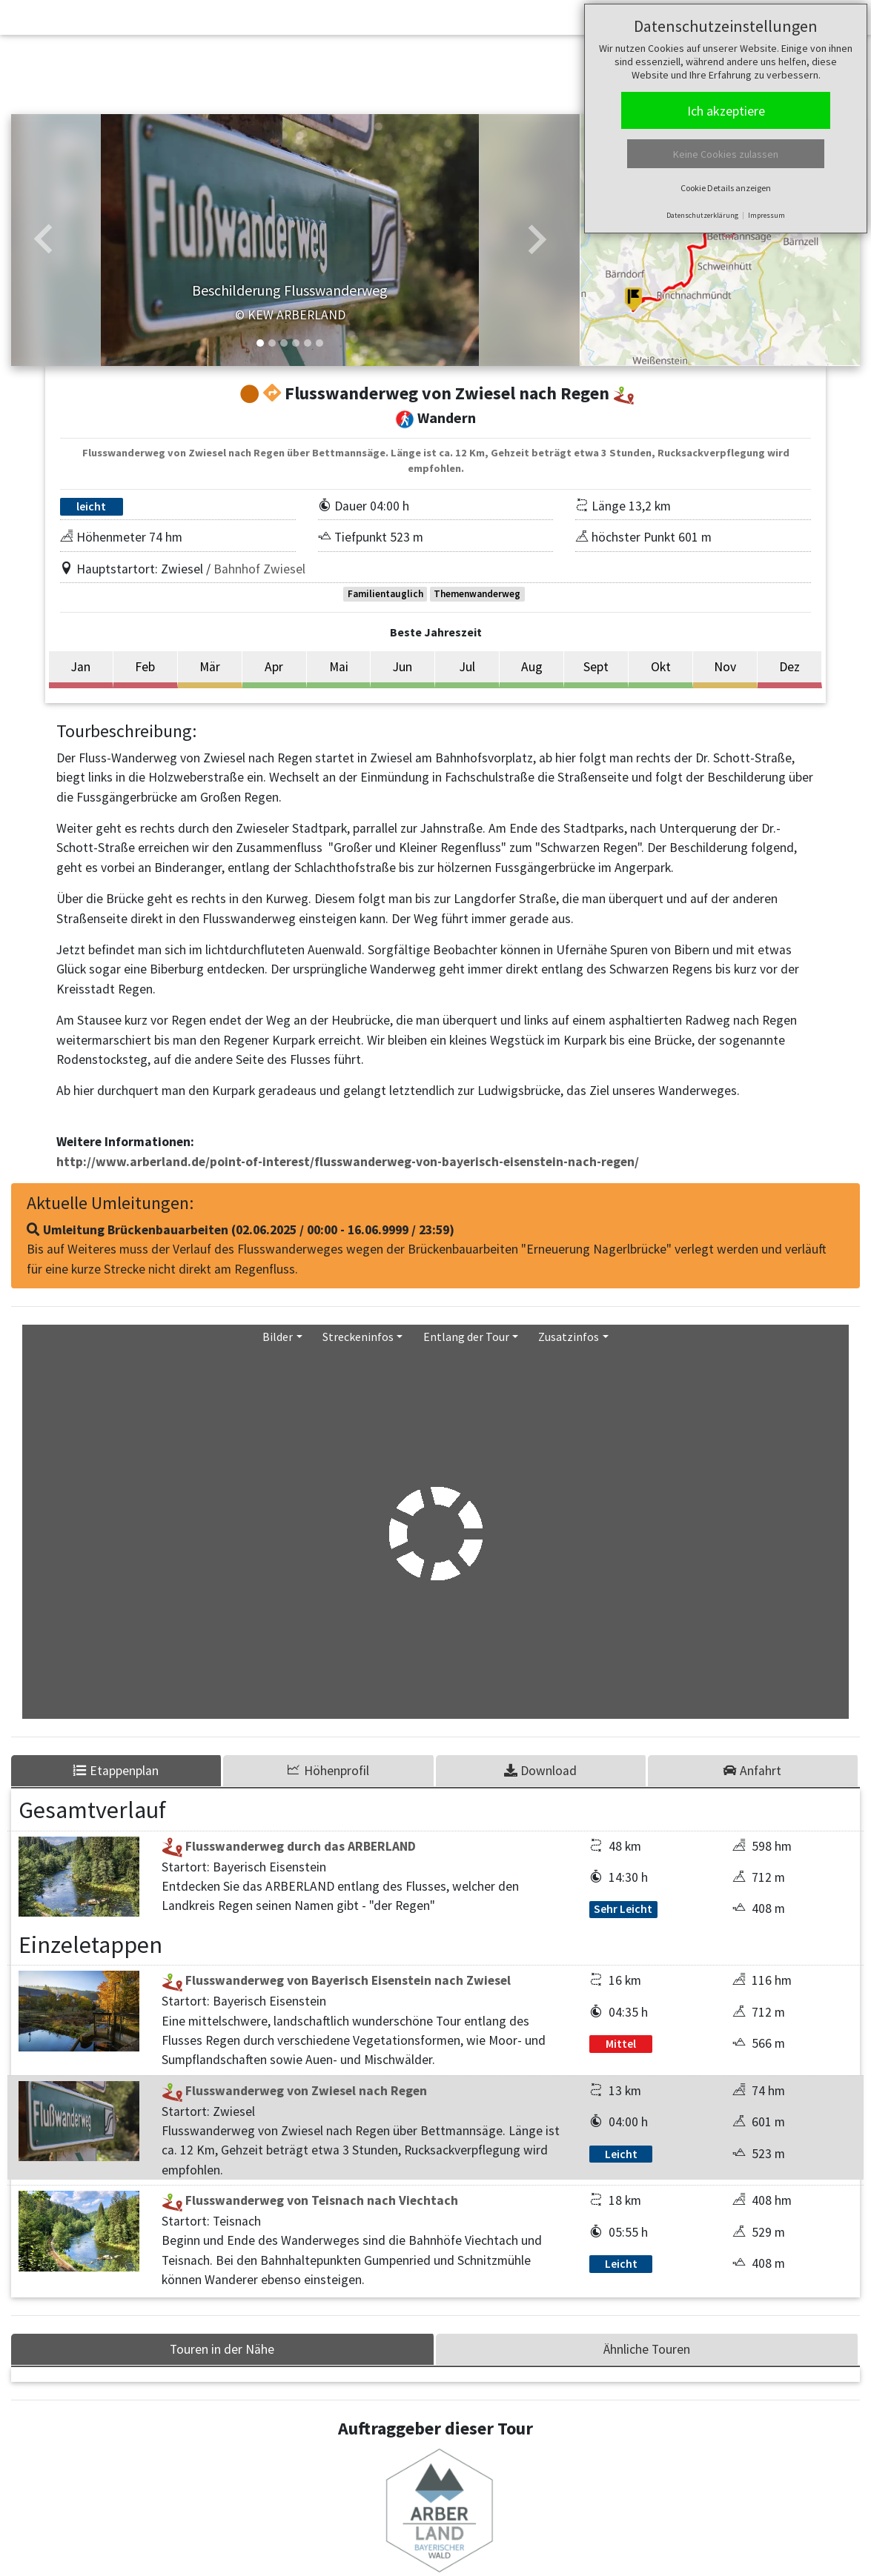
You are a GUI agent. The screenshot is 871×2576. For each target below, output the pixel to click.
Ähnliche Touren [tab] (646, 2349)
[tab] (329, 1770)
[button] (43, 240)
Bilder (277, 1336)
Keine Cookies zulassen (725, 154)
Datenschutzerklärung (702, 215)
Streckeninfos (358, 1336)
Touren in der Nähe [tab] (222, 2349)
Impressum (766, 215)
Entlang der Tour (466, 1336)
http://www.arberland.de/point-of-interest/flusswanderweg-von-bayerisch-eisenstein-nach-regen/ (347, 1162)
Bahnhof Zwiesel (259, 569)
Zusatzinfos (568, 1336)
